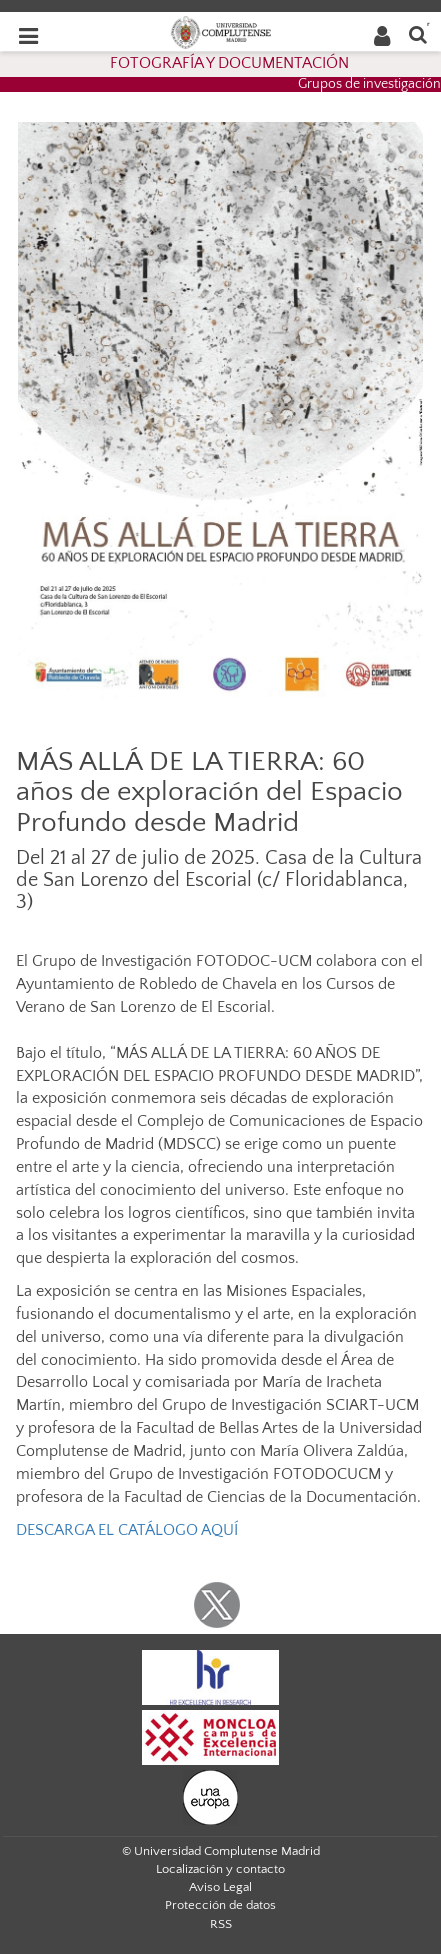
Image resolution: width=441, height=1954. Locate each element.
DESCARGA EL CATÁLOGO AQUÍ (127, 1530)
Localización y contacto (220, 1869)
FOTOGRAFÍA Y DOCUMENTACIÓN (229, 63)
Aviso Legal (220, 1887)
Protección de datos (220, 1905)
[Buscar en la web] (418, 33)
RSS (221, 1924)
